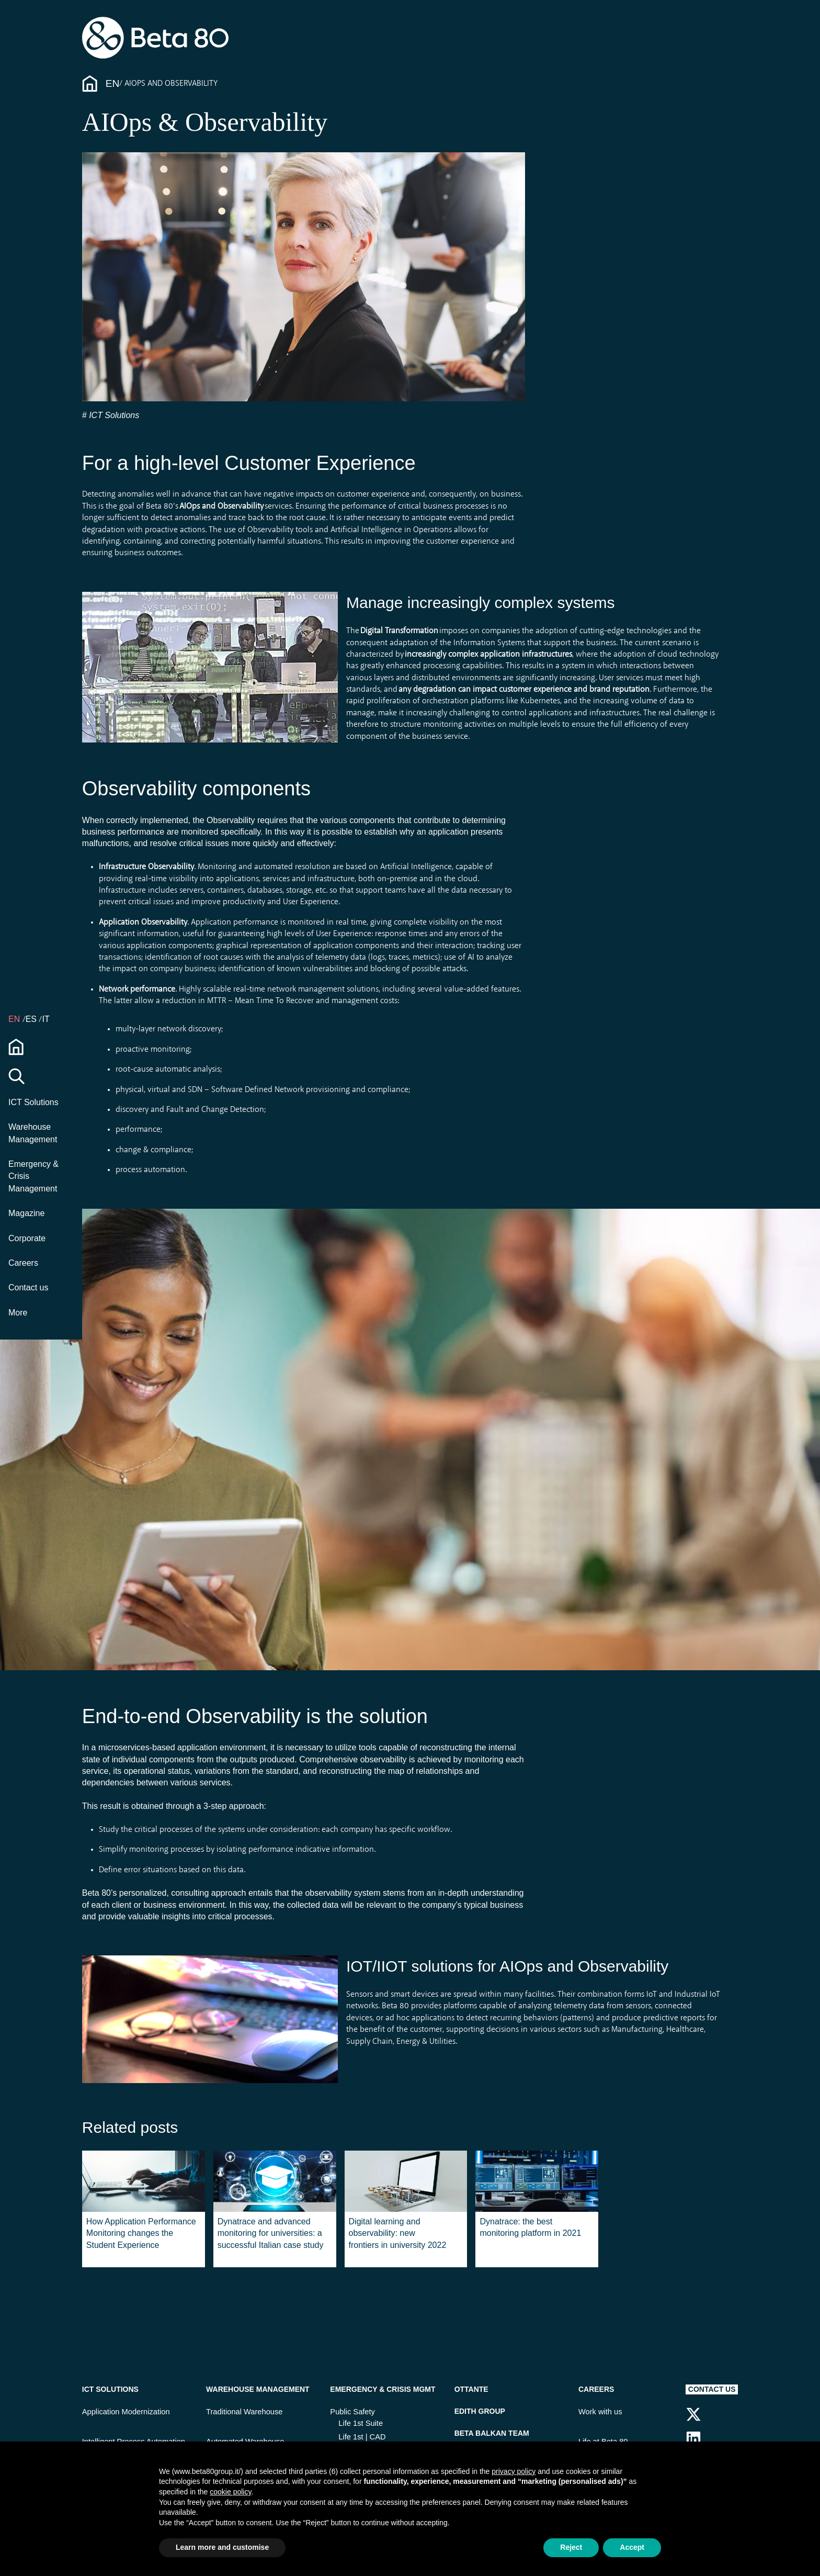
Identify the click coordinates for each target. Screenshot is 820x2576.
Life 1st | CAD (361, 2437)
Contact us (28, 1287)
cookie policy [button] (230, 2492)
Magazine (26, 1213)
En (113, 83)
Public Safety (352, 2412)
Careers (23, 1262)
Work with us (600, 2412)
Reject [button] (571, 2547)
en (15, 1019)
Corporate (26, 1238)
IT (45, 1019)
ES (32, 1019)
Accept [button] (632, 2547)
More (17, 1312)
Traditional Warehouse (244, 2412)
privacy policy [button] (514, 2471)
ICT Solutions (33, 1102)
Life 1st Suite (360, 2423)
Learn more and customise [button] (222, 2547)
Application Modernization (126, 2412)
